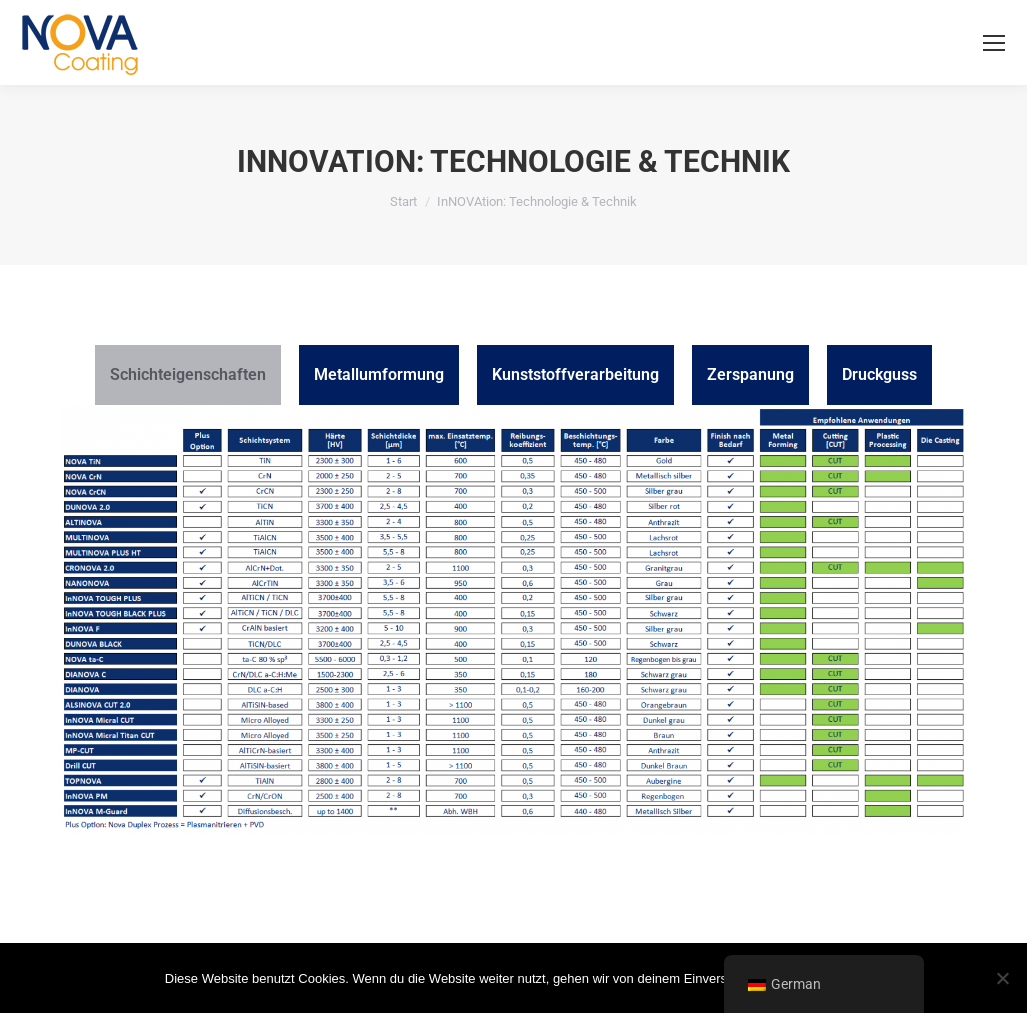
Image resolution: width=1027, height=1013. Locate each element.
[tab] (188, 375)
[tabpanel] (513, 629)
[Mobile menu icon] (994, 43)
